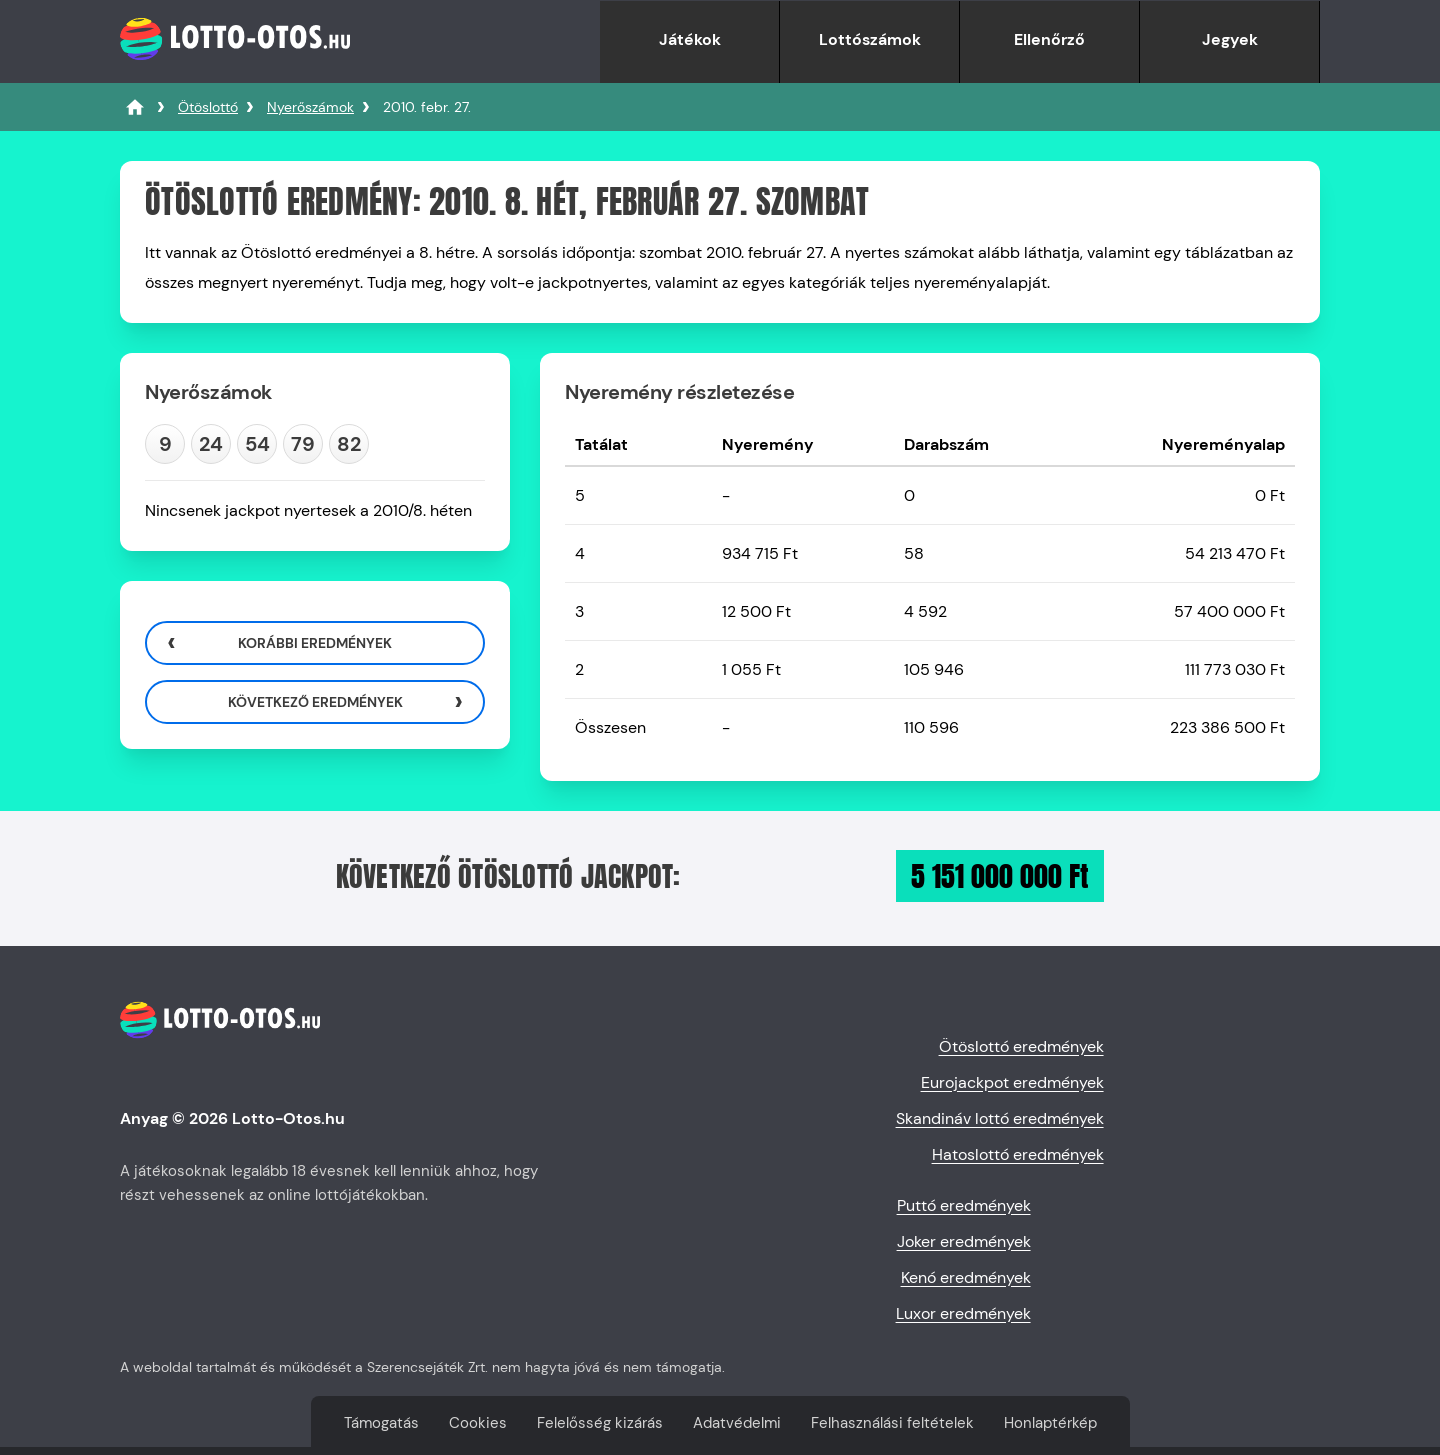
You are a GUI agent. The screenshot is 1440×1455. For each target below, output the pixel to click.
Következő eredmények (315, 702)
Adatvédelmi (737, 1423)
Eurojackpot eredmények (1012, 1082)
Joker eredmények (964, 1241)
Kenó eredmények (966, 1277)
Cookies (478, 1423)
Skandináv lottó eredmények (1000, 1118)
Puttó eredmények (964, 1205)
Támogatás (381, 1423)
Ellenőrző (1049, 39)
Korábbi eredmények (315, 643)
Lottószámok (870, 39)
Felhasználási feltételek (892, 1423)
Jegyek (1230, 39)
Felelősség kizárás (600, 1423)
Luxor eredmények (963, 1313)
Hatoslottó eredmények (1018, 1154)
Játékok (690, 39)
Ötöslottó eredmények (1021, 1046)
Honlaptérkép (1050, 1423)
